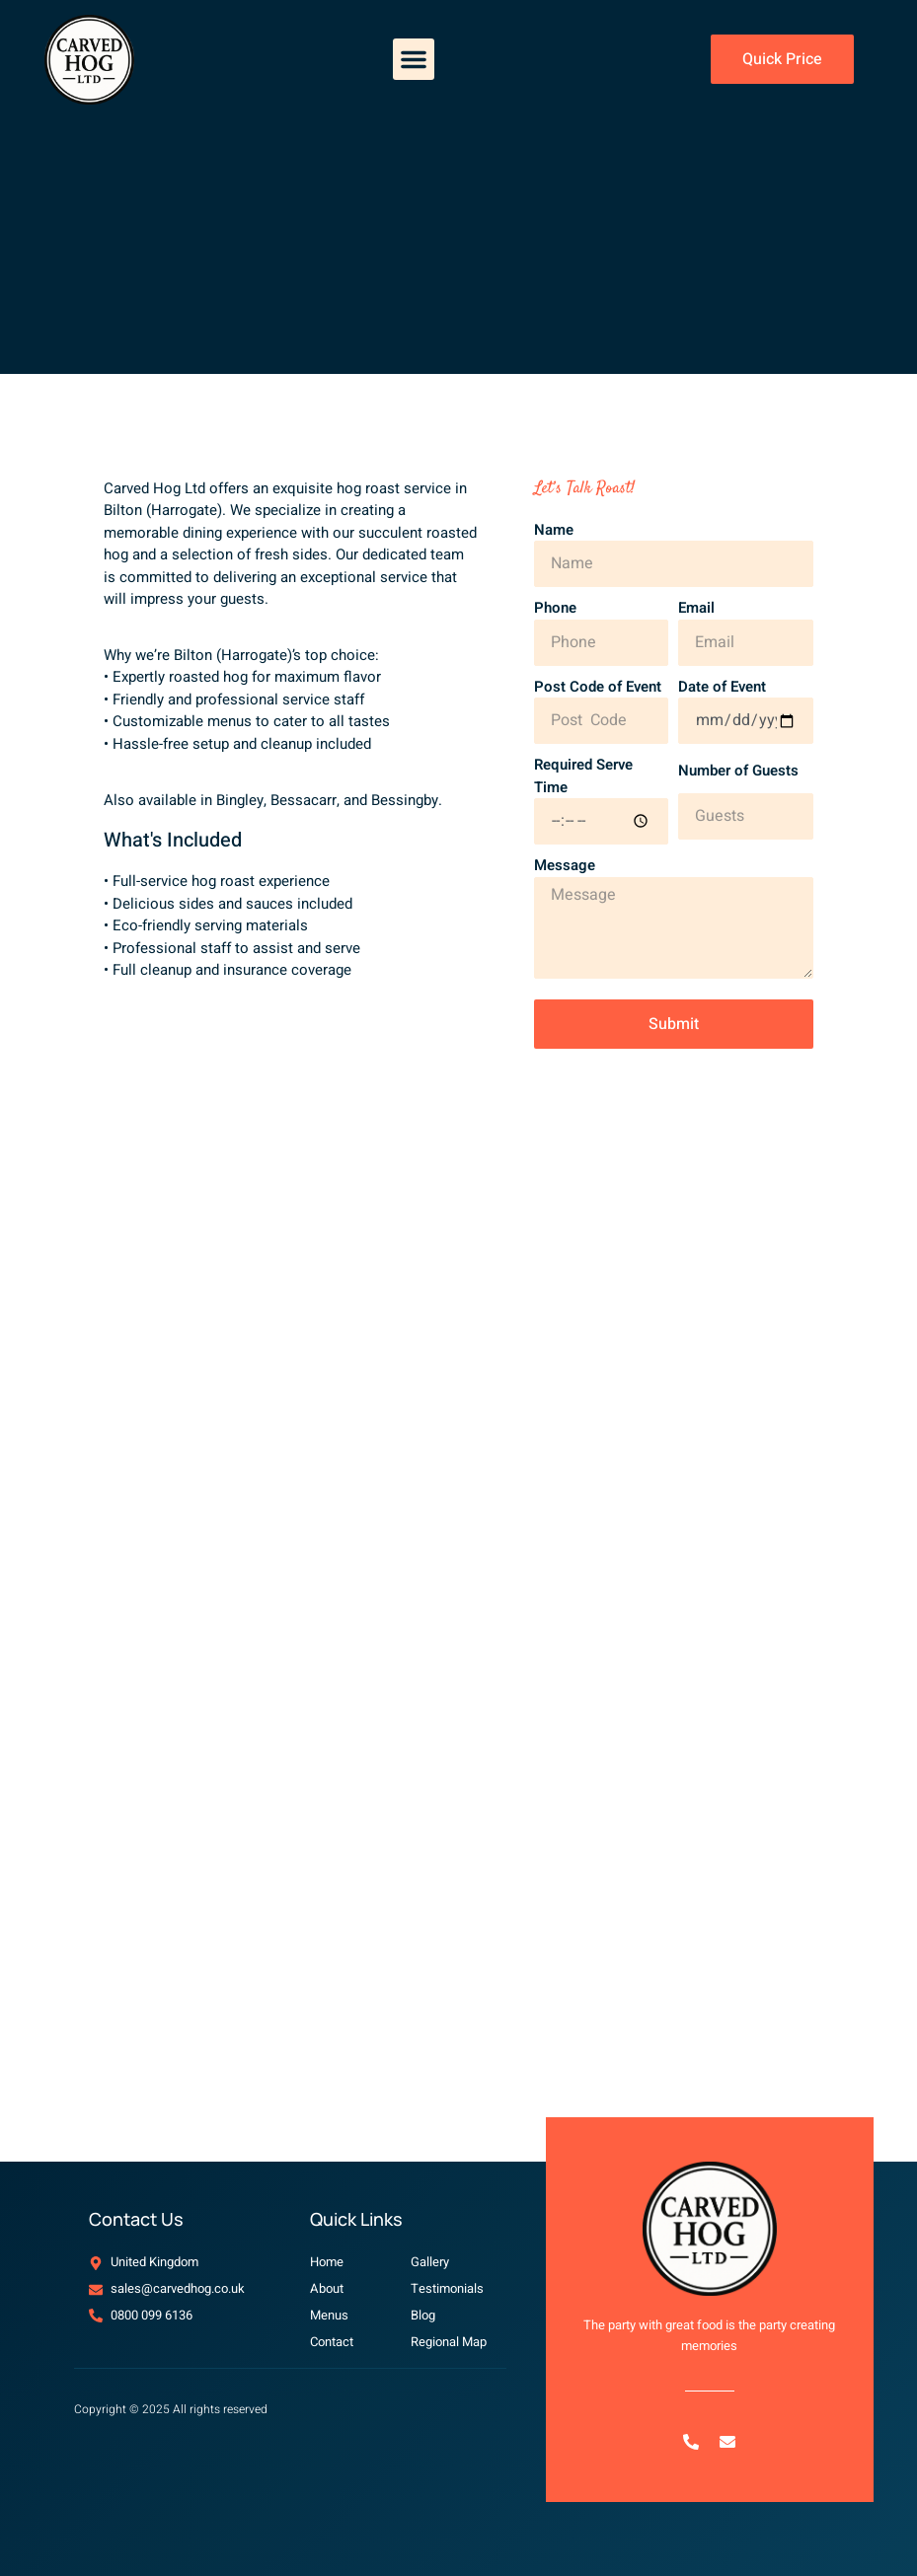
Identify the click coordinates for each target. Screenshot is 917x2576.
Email (696, 608)
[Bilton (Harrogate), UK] (458, 1811)
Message (564, 865)
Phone (555, 608)
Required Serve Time (583, 776)
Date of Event (722, 687)
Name (553, 530)
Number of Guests (738, 770)
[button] (413, 59)
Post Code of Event (597, 687)
